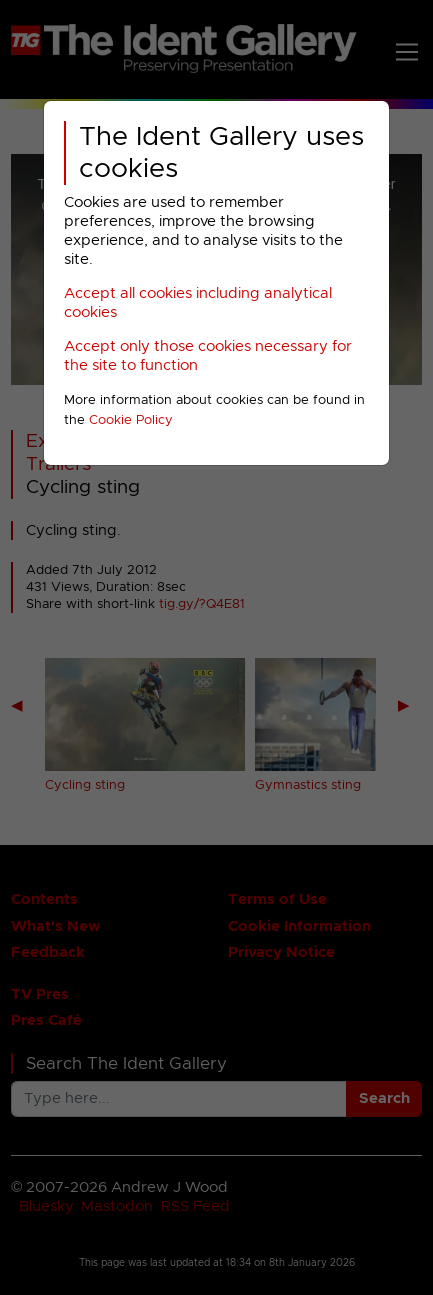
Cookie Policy (131, 420)
